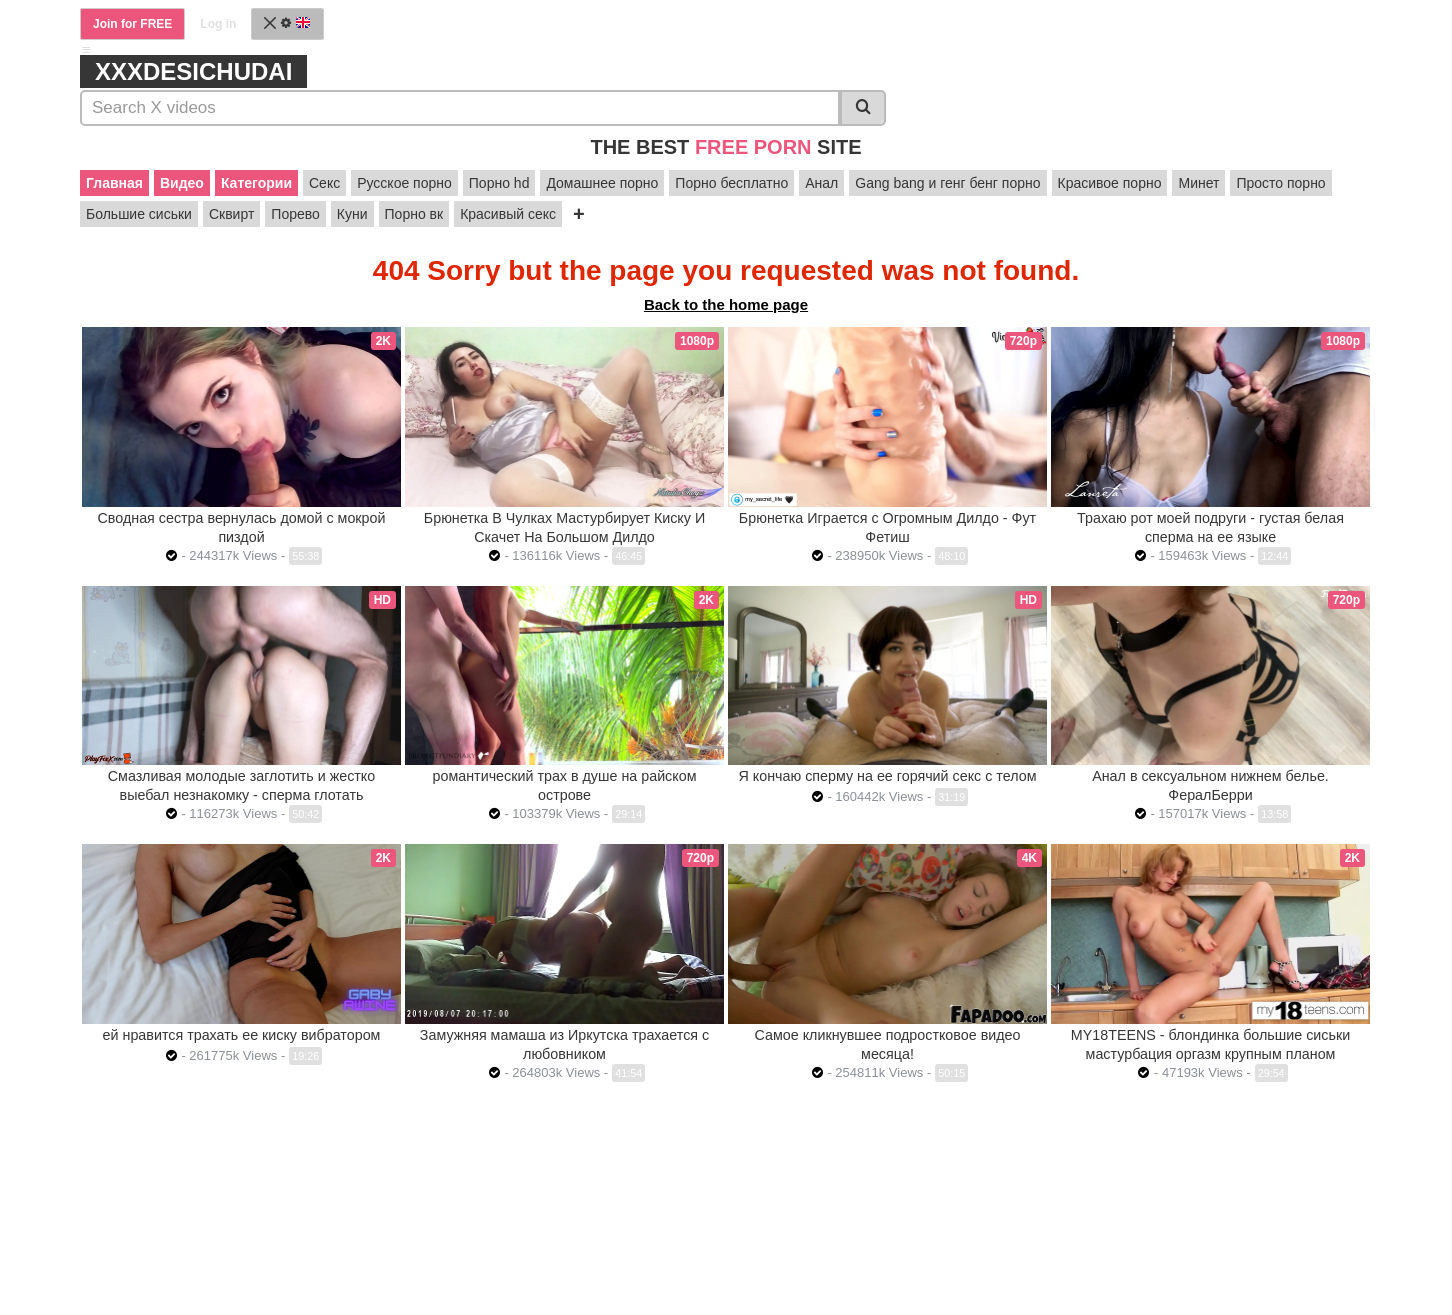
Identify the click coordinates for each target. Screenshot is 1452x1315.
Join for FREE (132, 24)
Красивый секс (508, 214)
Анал (821, 183)
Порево (295, 214)
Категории (256, 183)
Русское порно (404, 183)
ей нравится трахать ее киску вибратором (242, 1035)
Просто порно (1280, 183)
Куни (352, 214)
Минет (1198, 183)
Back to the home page (726, 304)
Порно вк (414, 214)
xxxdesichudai (193, 71)
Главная (114, 183)
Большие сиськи (139, 214)
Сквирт (231, 214)
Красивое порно (1110, 183)
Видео (182, 183)
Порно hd (499, 183)
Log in (218, 24)
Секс (324, 183)
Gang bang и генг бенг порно (947, 183)
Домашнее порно (602, 183)
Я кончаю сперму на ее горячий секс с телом (888, 776)
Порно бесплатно (731, 183)
